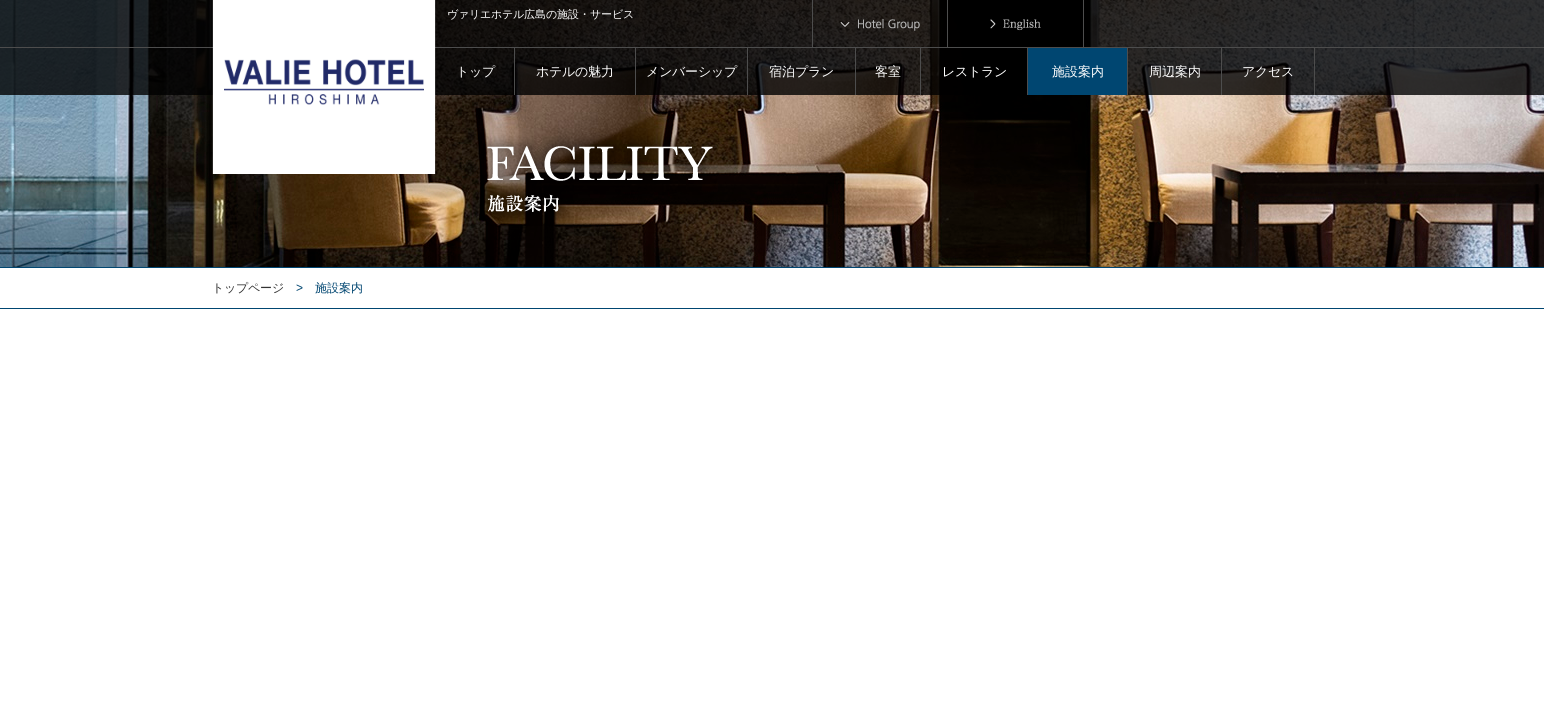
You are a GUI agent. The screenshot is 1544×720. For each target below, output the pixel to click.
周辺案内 (1175, 71)
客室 (888, 71)
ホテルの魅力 (575, 71)
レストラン (974, 71)
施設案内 (1078, 71)
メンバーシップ (691, 71)
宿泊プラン (801, 71)
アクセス (1268, 71)
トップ (475, 71)
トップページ (248, 288)
